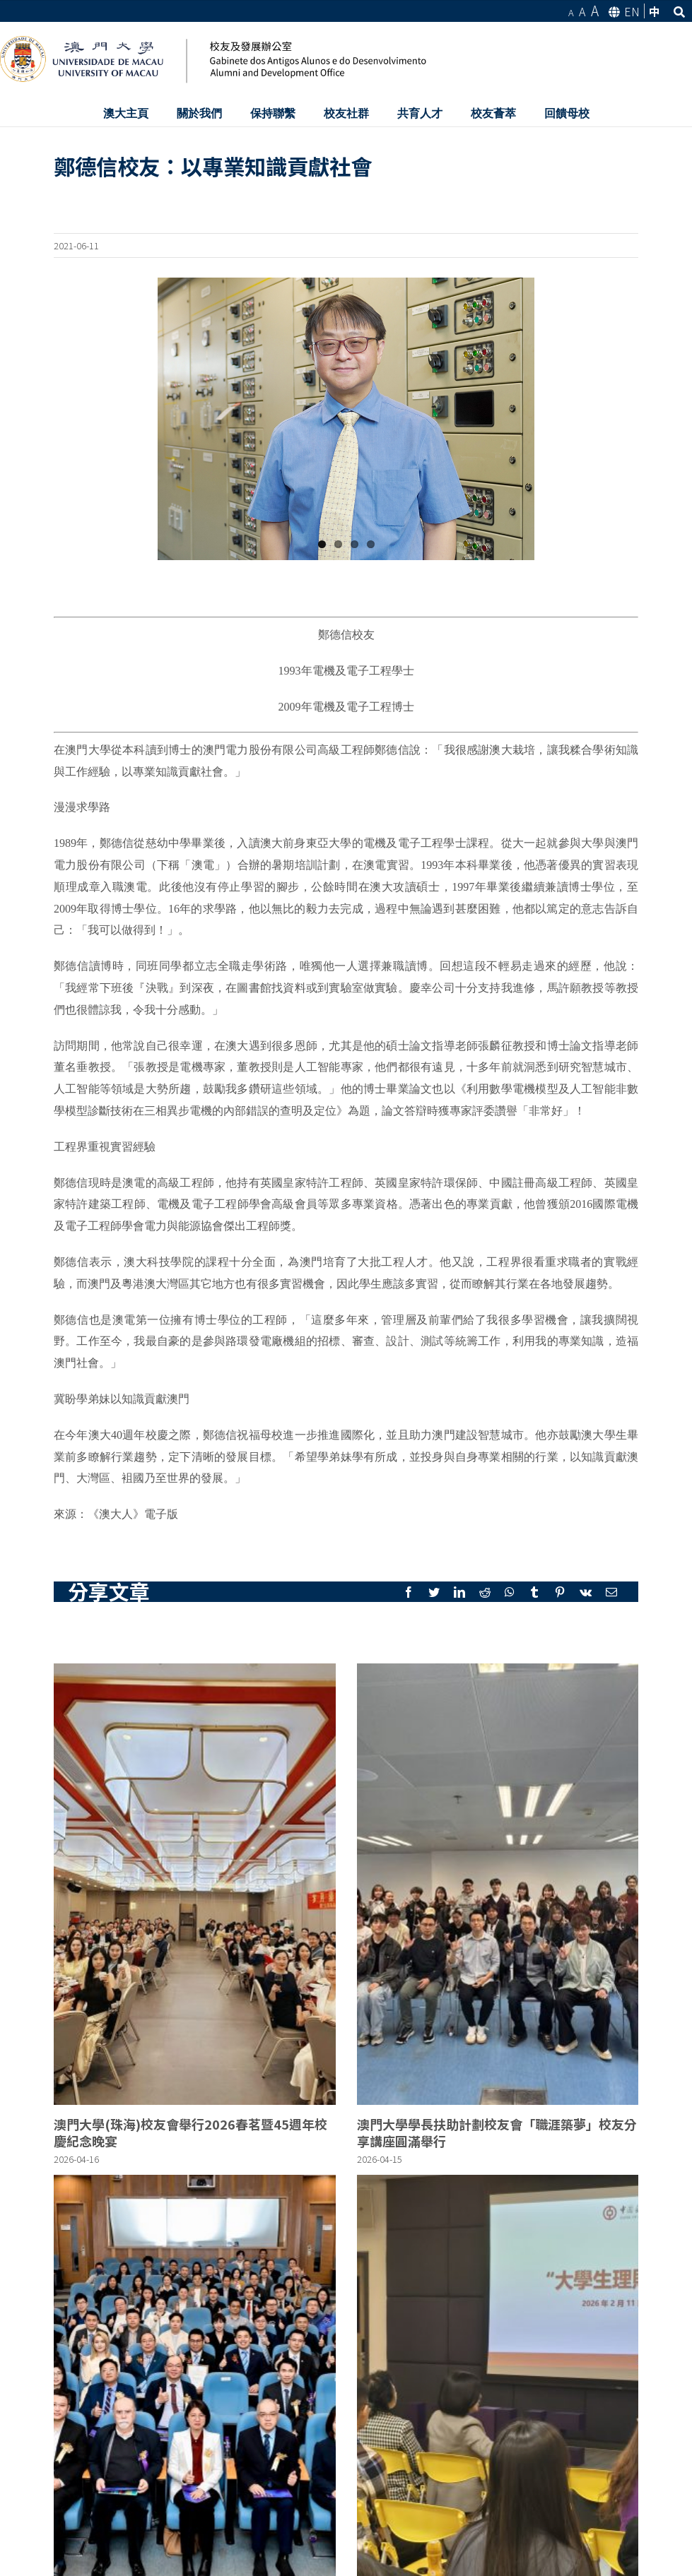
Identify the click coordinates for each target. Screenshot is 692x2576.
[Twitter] (434, 1592)
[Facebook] (408, 1592)
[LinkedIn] (459, 1592)
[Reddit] (485, 1592)
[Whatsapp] (510, 1592)
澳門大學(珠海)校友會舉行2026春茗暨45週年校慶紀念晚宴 (190, 2132)
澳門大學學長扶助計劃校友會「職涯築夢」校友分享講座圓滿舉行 (497, 2132)
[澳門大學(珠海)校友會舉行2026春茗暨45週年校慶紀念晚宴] (195, 1884)
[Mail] (611, 1592)
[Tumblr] (534, 1592)
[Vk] (586, 1592)
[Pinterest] (559, 1592)
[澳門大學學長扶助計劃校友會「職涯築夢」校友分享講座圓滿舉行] (498, 1884)
